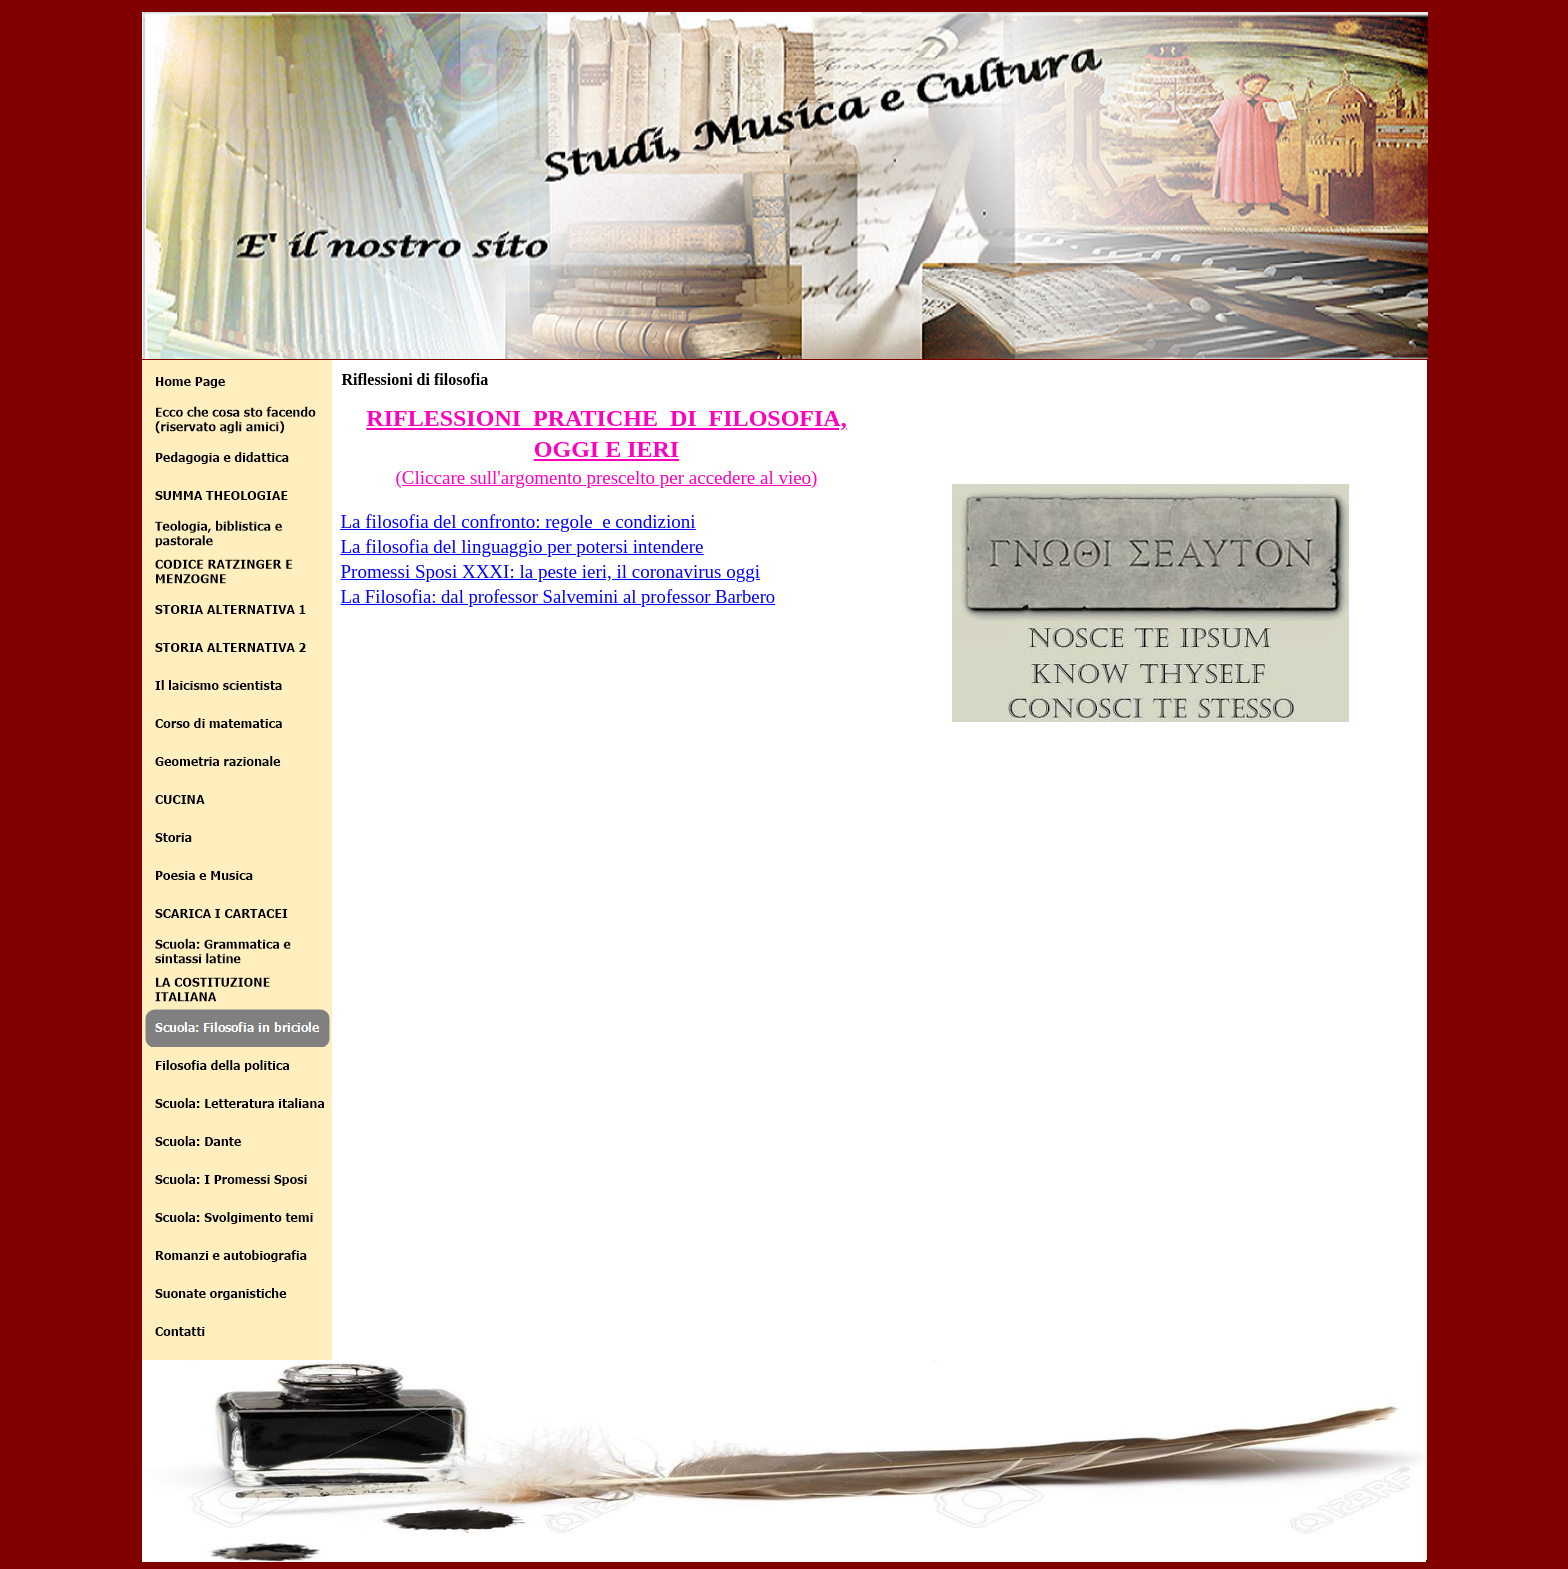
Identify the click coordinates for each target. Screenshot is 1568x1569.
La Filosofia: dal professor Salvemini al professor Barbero (558, 596)
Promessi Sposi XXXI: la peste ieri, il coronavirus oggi (551, 571)
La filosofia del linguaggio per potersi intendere (522, 546)
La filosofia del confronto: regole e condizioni (518, 521)
